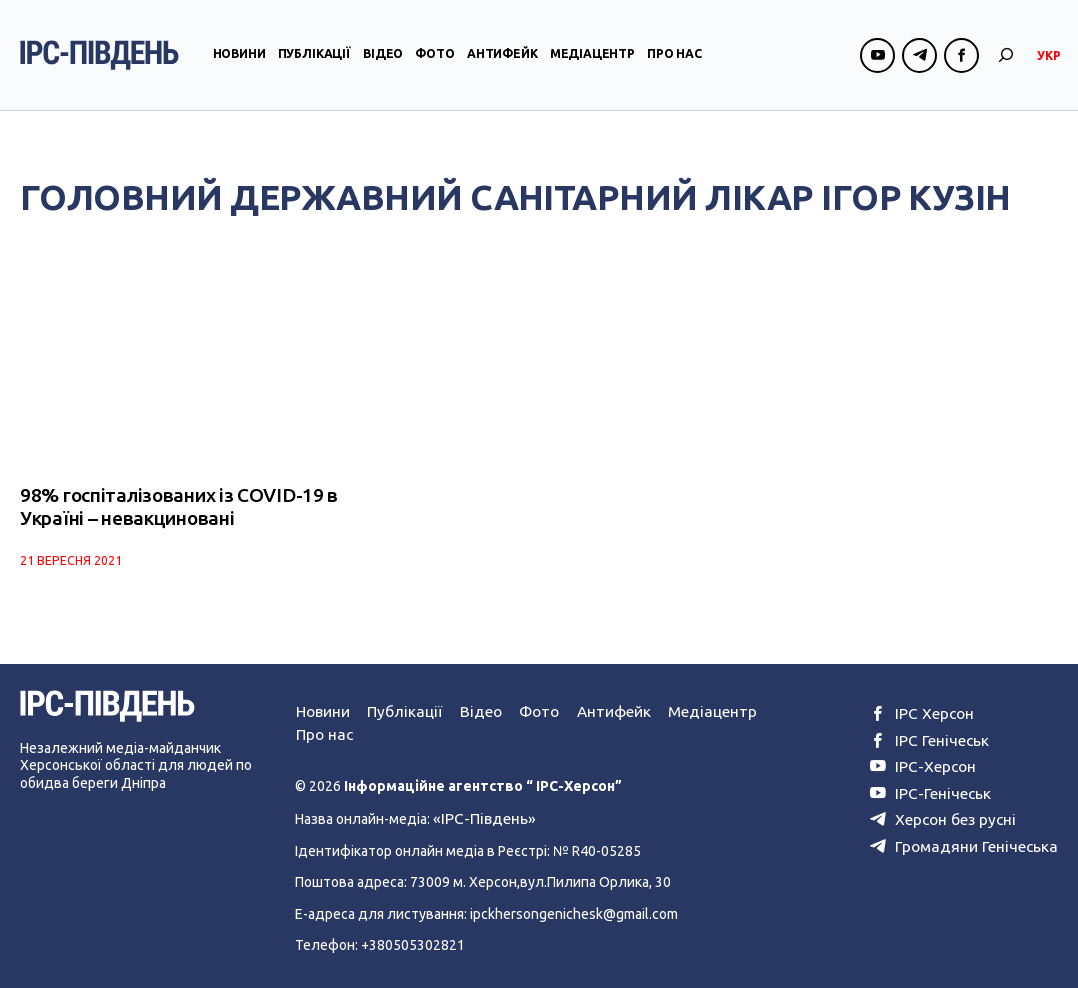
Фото (434, 63)
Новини (239, 63)
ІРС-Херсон (939, 760)
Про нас (674, 63)
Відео (383, 63)
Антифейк (502, 63)
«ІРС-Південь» (479, 813)
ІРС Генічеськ (945, 736)
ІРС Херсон (938, 711)
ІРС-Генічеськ (946, 785)
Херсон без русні (958, 809)
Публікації (314, 63)
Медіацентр (592, 63)
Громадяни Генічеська (974, 834)
